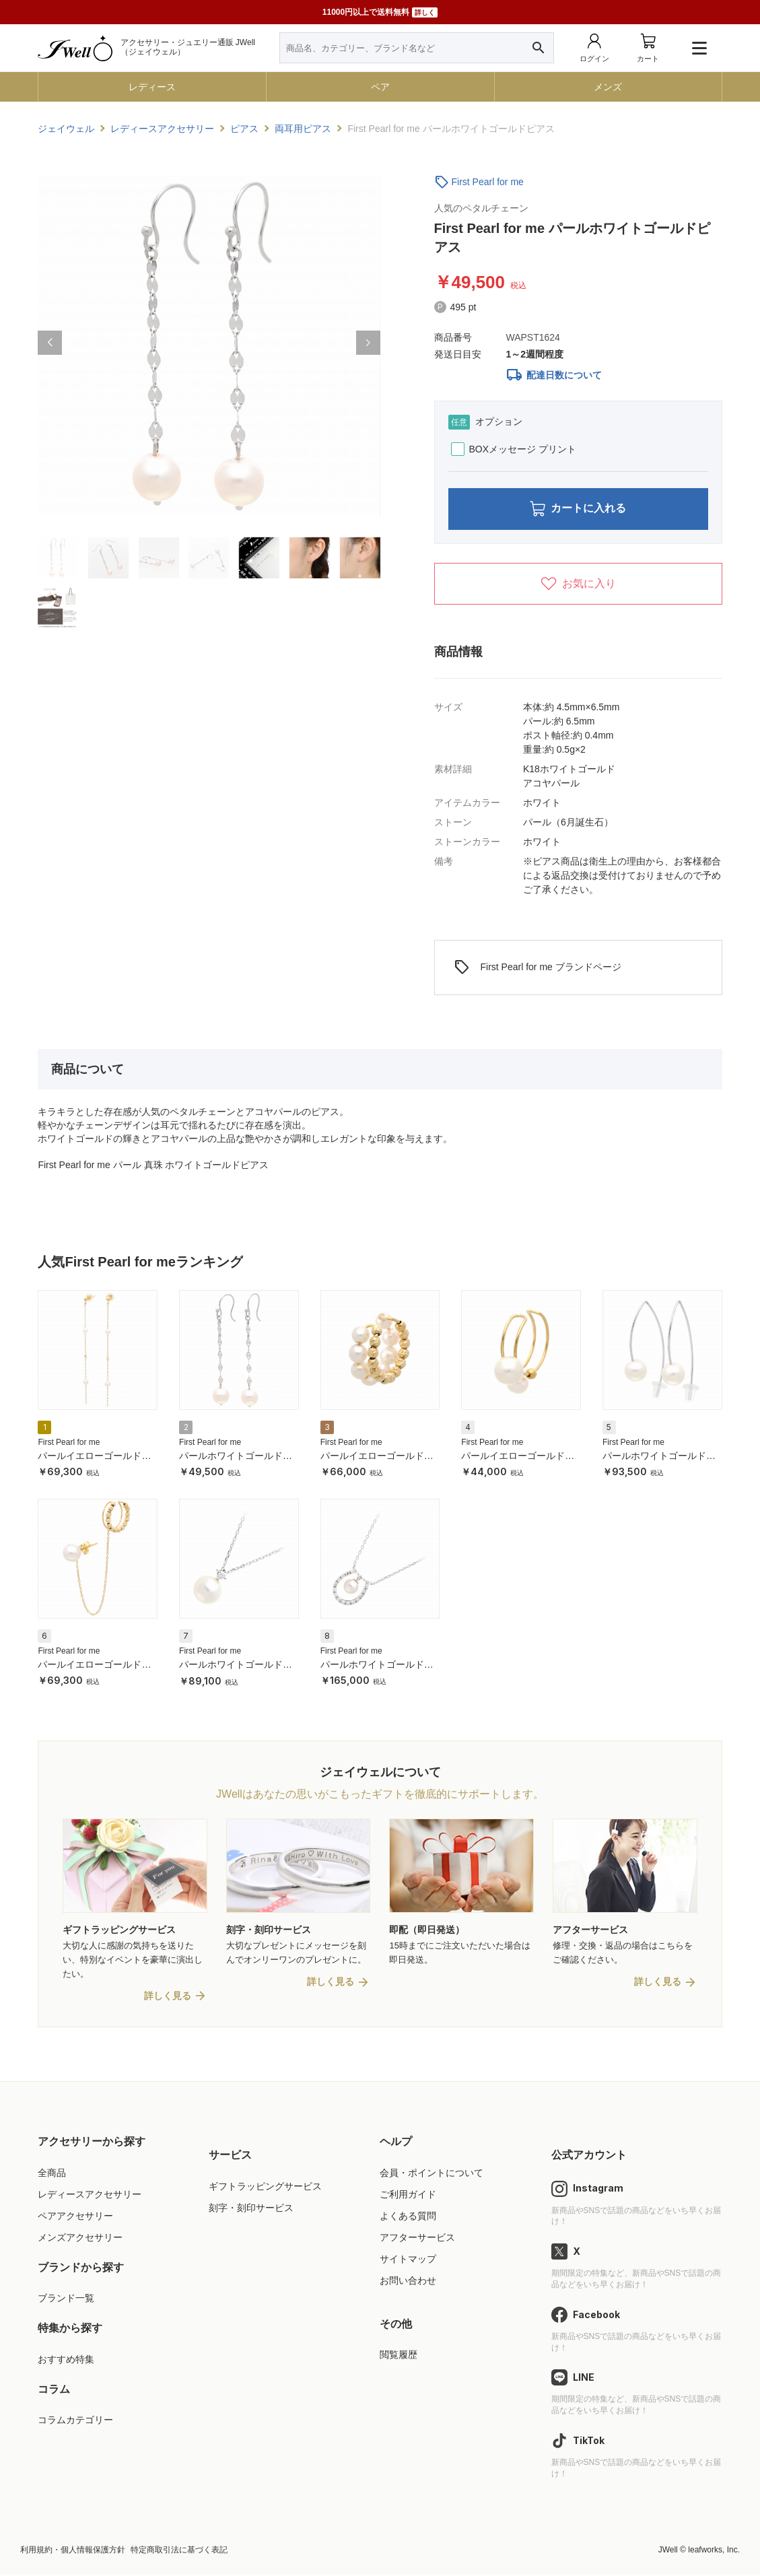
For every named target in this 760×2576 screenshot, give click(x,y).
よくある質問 (408, 2216)
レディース (152, 86)
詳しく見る (167, 1996)
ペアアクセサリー (75, 2216)
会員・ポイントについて (431, 2173)
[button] (50, 343)
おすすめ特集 (66, 2359)
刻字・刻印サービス (251, 2208)
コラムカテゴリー (75, 2421)
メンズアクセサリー (80, 2238)
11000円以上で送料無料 (380, 12)
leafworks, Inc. (714, 2550)
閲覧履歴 (398, 2355)
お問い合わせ (408, 2281)
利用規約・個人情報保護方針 (72, 2550)
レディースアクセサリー (89, 2195)
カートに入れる (578, 509)
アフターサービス (417, 2238)
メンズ (608, 86)
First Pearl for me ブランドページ (537, 968)
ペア (380, 86)
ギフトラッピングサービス (265, 2186)
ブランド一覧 (66, 2299)
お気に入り (578, 584)
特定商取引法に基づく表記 (179, 2550)
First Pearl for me (488, 181)
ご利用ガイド (408, 2195)
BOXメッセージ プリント (513, 449)
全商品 (52, 2173)
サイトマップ (408, 2259)
